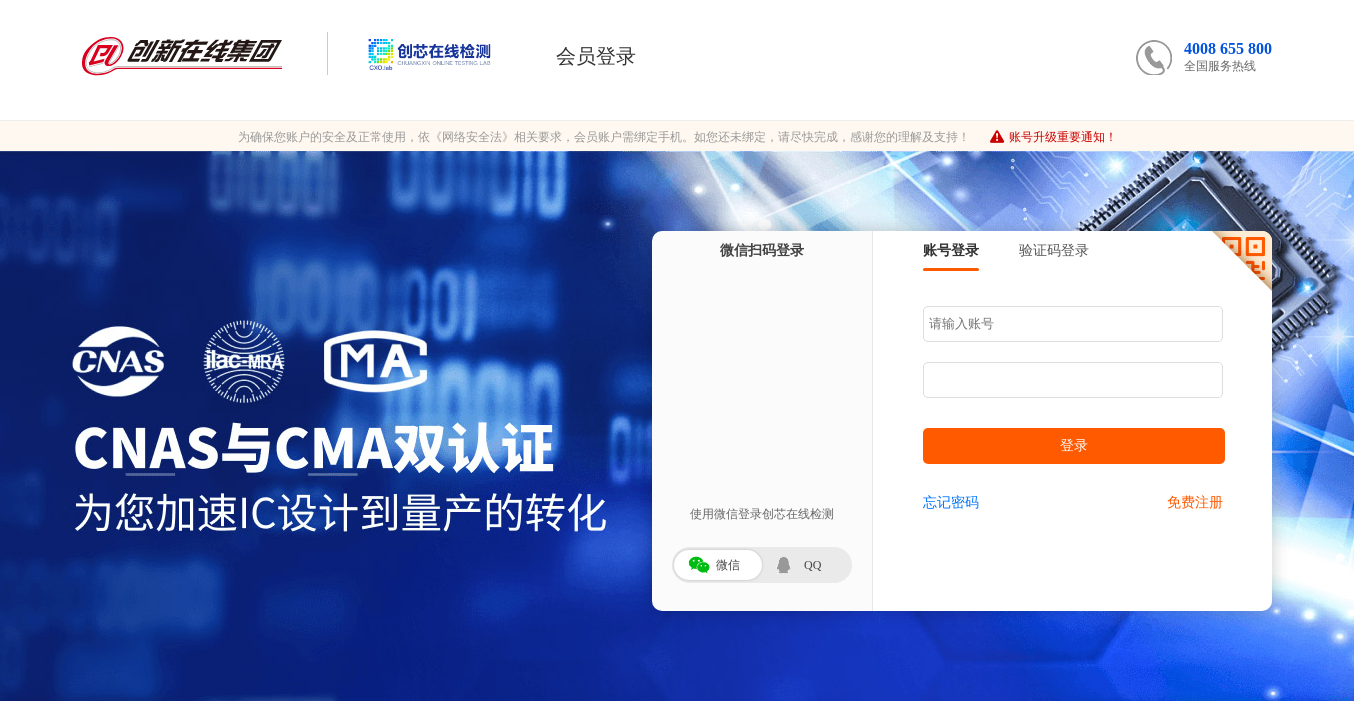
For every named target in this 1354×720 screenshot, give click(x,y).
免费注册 (1195, 502)
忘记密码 (951, 502)
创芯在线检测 (410, 53)
